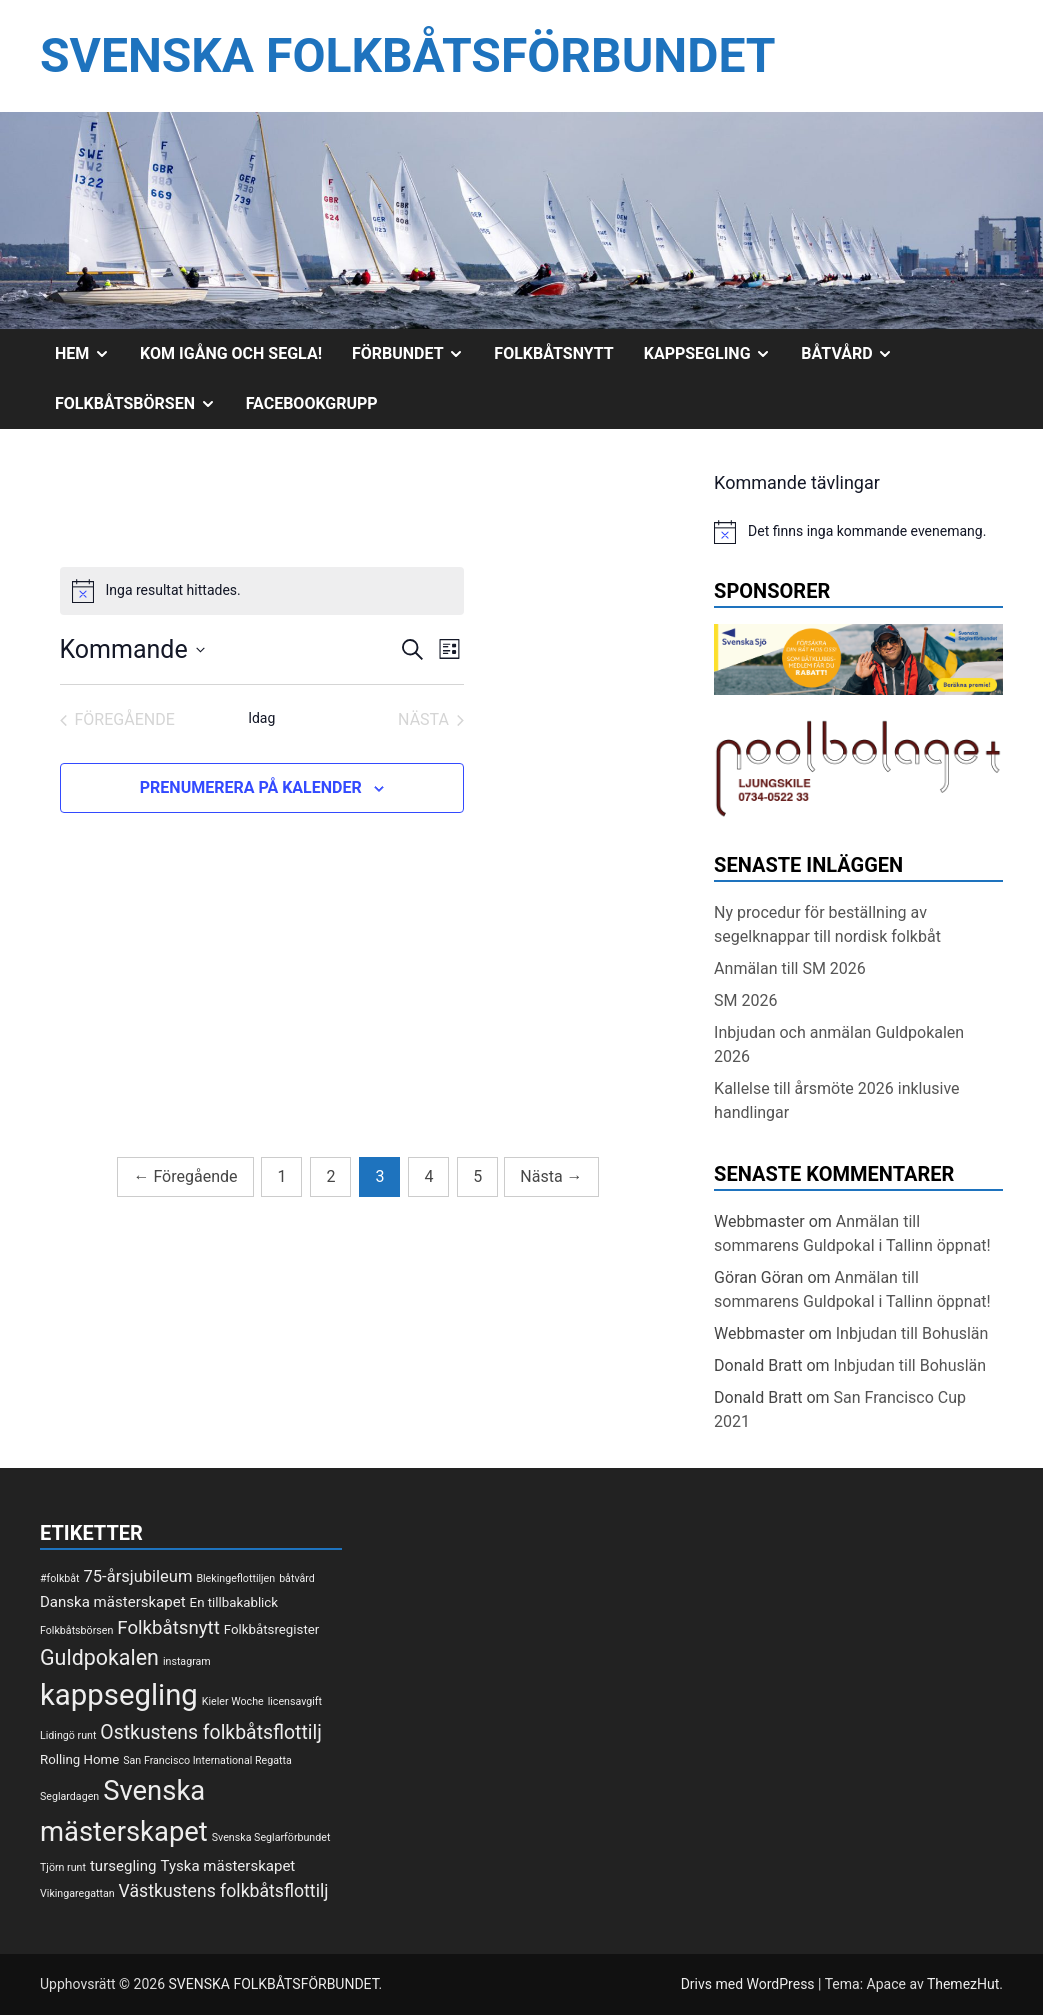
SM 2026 (745, 1000)
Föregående (185, 1176)
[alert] (262, 591)
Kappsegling (715, 354)
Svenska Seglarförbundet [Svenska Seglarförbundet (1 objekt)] (271, 1837)
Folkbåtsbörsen (143, 404)
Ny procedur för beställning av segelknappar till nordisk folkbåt (827, 924)
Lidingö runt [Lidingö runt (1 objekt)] (68, 1735)
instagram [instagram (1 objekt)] (187, 1661)
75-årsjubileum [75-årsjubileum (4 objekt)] (138, 1576)
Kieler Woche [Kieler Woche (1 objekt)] (233, 1701)
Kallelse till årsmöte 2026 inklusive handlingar (836, 1100)
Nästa (551, 1176)
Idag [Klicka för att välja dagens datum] (261, 718)
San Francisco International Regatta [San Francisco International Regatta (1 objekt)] (207, 1760)
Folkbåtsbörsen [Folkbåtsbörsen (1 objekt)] (76, 1630)
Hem (90, 354)
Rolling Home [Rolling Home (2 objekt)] (79, 1759)
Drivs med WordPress (749, 1984)
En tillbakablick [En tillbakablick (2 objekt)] (234, 1602)
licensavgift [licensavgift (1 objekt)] (295, 1701)
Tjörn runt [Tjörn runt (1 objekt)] (63, 1867)
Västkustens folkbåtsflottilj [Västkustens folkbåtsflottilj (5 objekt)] (224, 1891)
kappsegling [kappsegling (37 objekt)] (119, 1695)
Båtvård (854, 354)
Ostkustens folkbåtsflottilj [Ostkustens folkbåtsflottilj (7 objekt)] (211, 1732)
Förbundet (415, 354)
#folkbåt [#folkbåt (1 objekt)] (60, 1578)
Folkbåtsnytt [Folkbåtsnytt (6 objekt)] (168, 1628)
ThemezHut (963, 1984)
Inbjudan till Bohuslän (912, 1333)
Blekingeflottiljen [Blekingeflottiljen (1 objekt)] (235, 1578)
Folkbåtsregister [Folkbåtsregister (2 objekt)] (271, 1629)
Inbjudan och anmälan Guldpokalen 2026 (839, 1044)
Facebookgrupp (312, 403)
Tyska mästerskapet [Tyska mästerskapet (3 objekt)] (227, 1866)
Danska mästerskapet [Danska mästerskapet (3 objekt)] (113, 1602)
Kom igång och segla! (231, 353)
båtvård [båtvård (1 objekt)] (297, 1578)
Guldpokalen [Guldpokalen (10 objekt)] (99, 1657)
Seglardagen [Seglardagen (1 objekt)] (69, 1796)
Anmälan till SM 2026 (790, 968)
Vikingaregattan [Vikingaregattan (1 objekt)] (77, 1893)
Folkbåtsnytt (553, 353)
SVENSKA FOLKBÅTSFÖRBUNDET (408, 55)
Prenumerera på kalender (251, 787)
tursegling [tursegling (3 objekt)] (123, 1866)
